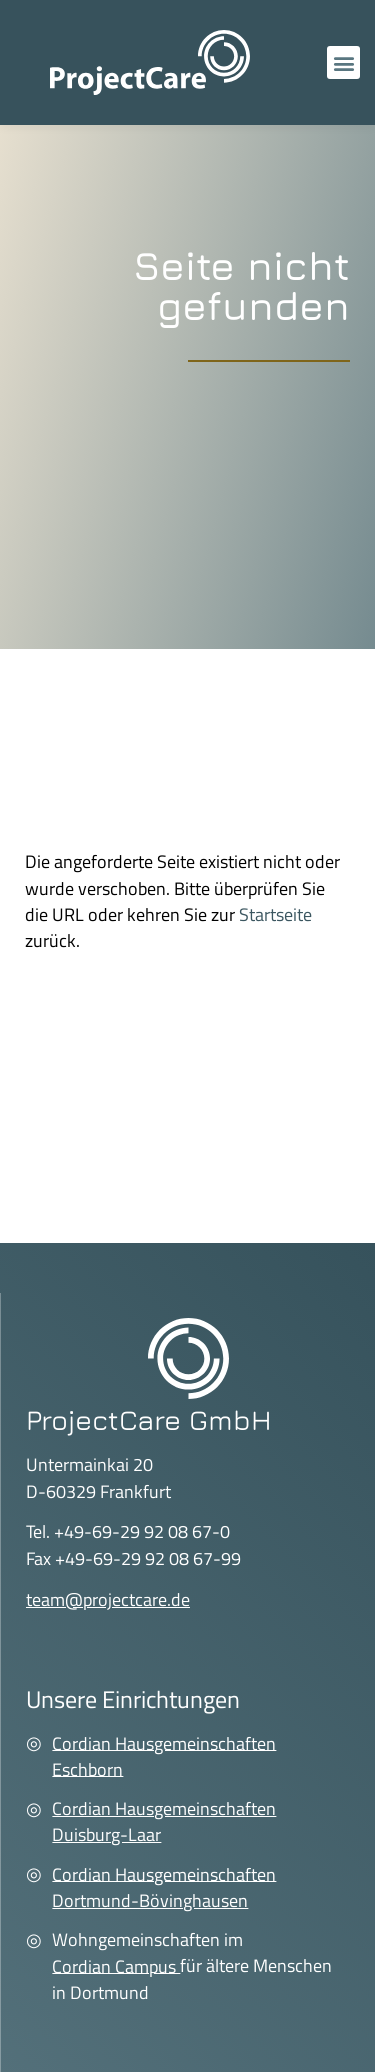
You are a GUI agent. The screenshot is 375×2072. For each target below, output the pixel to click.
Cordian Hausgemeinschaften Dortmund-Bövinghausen (164, 1886)
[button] (343, 62)
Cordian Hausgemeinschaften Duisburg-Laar (164, 1821)
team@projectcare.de (108, 1599)
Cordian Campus (116, 1965)
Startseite (275, 914)
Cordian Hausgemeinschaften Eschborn (164, 1755)
